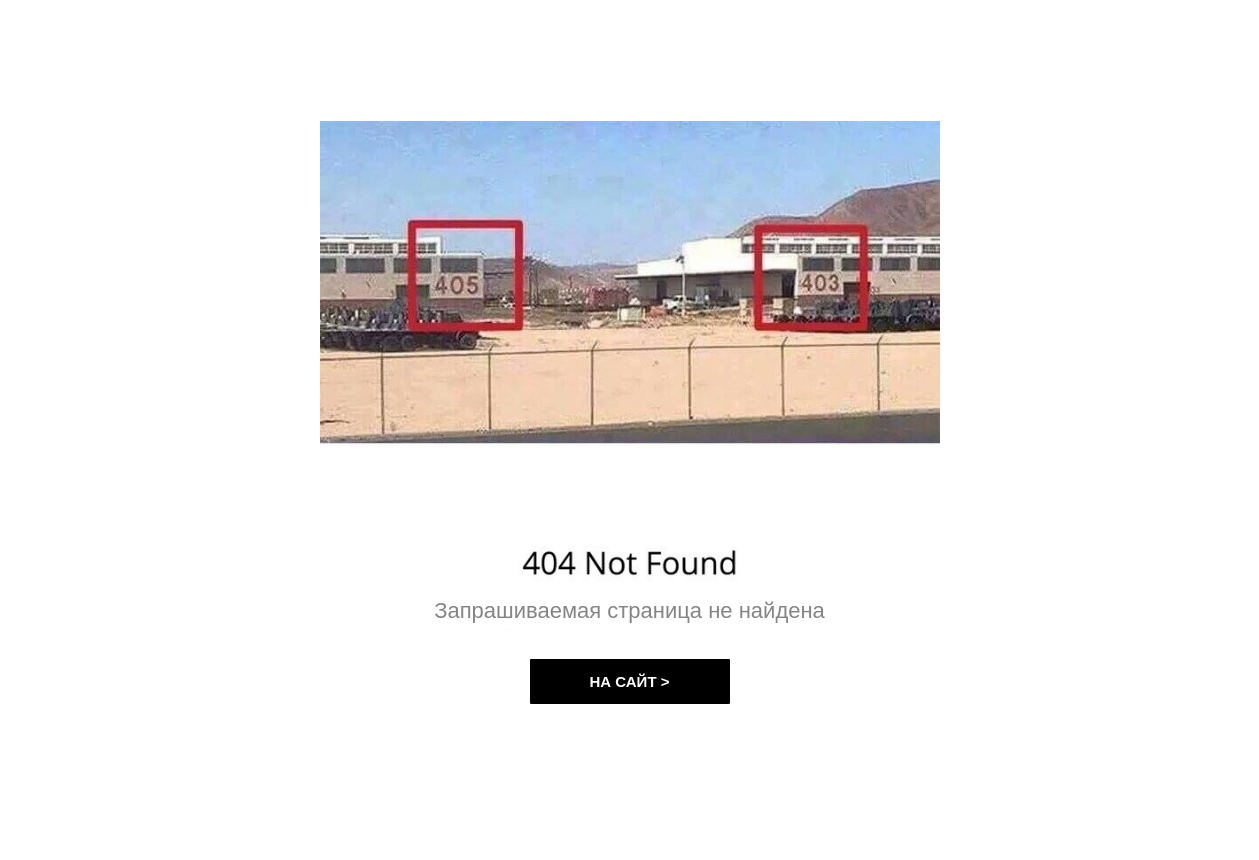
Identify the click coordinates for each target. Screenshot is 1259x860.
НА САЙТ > (630, 681)
